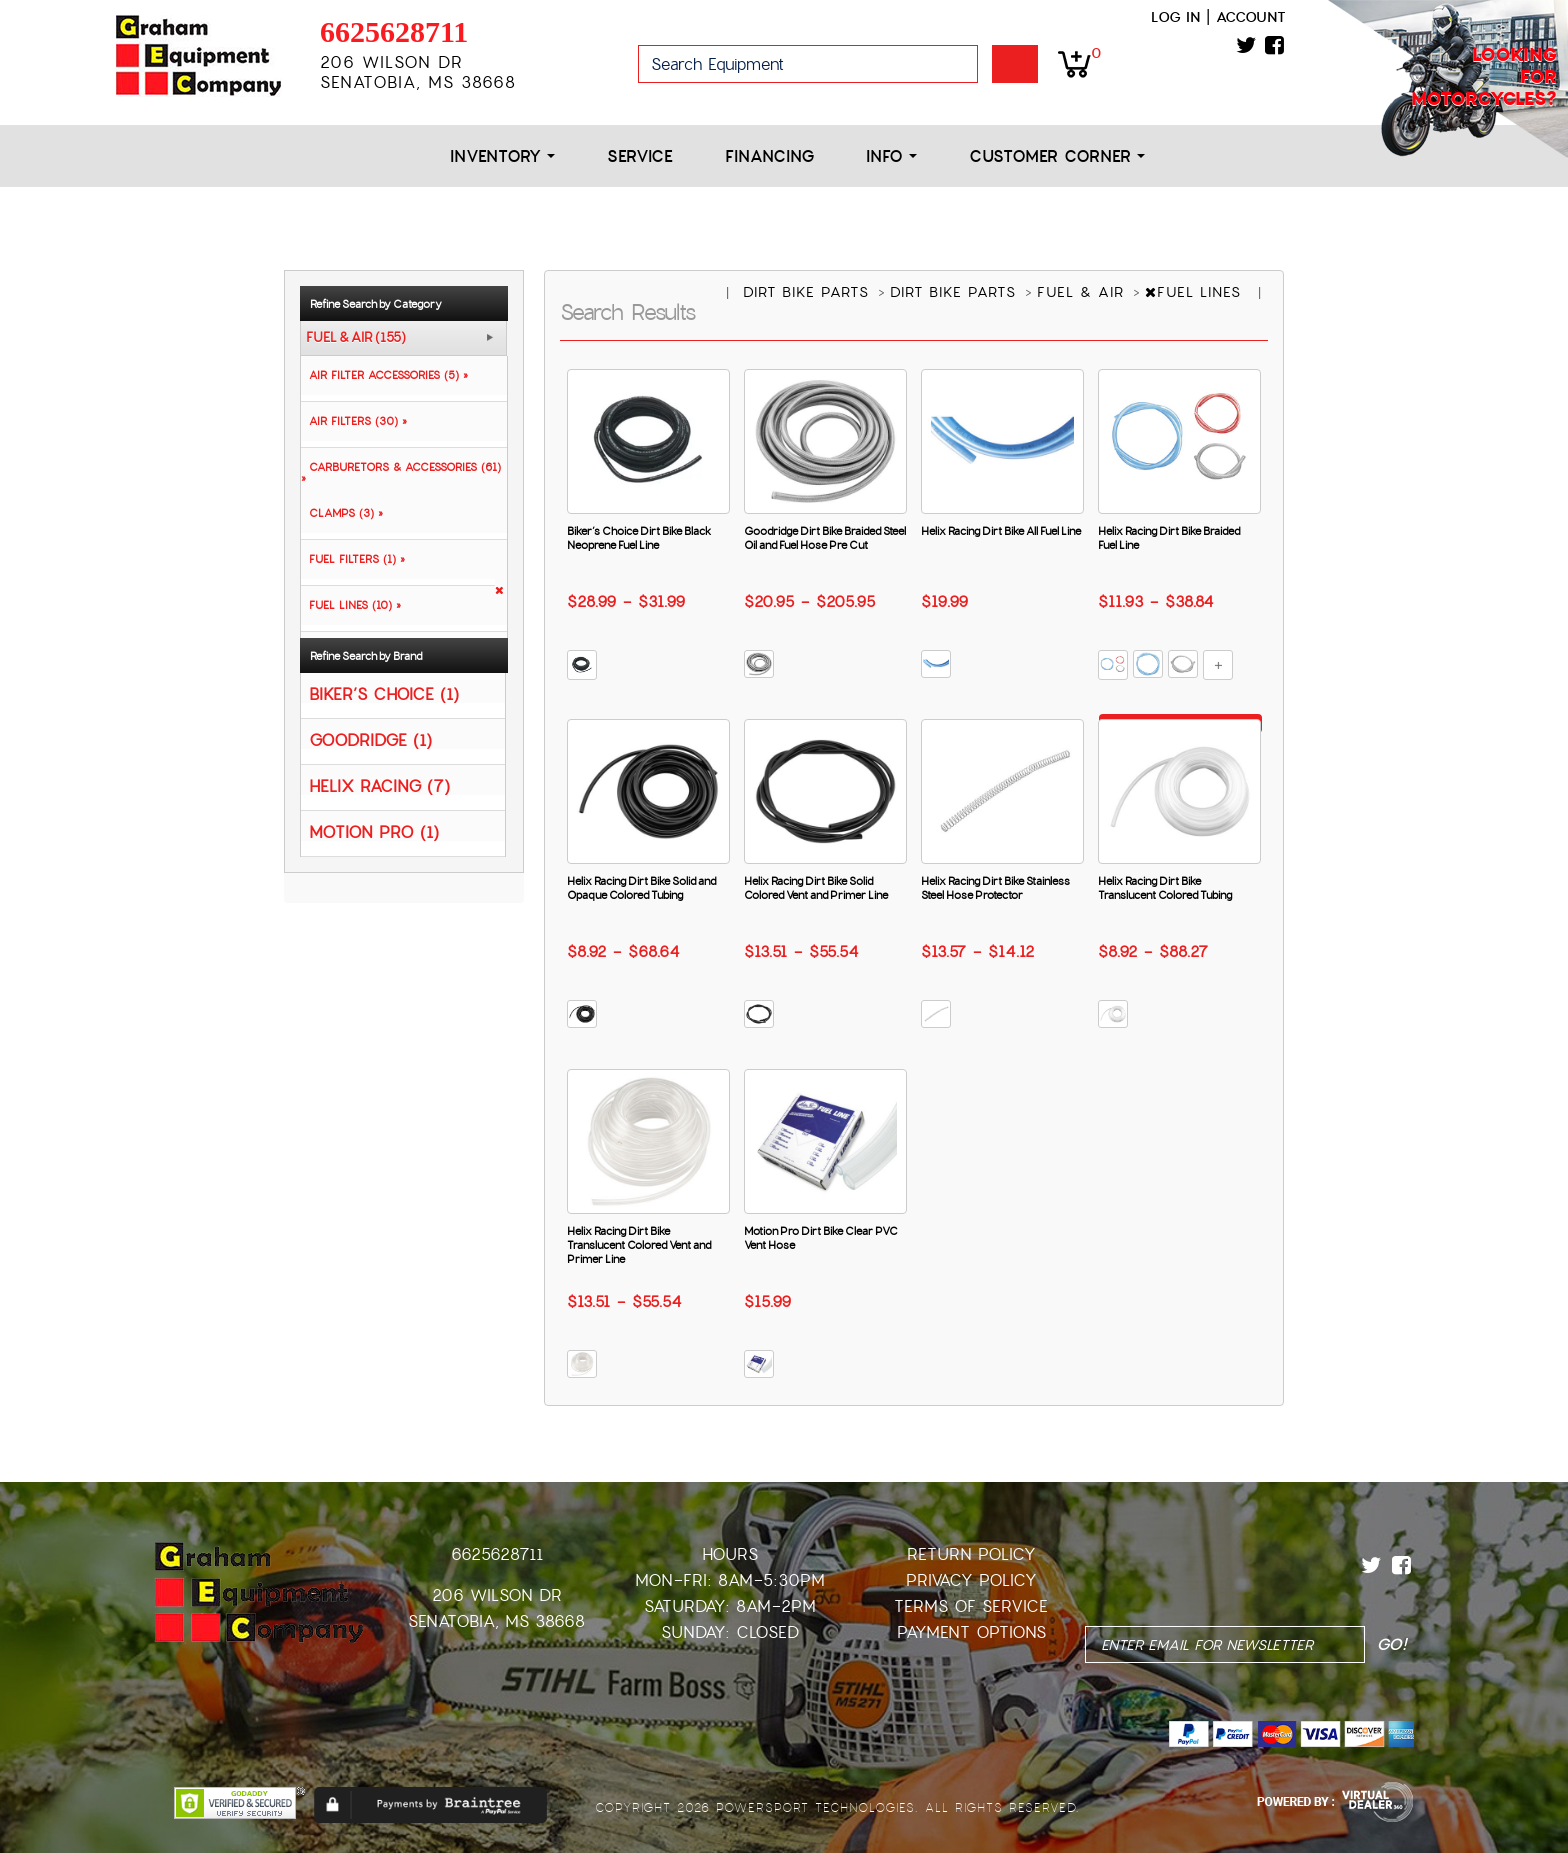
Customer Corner (1057, 156)
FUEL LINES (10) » (351, 605)
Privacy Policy (971, 1580)
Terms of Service (971, 1606)
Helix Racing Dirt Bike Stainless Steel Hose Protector (995, 888)
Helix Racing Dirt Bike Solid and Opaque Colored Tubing (641, 888)
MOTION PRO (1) (374, 831)
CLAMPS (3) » (342, 513)
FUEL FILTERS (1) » (353, 559)
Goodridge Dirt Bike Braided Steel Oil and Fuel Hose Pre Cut (825, 538)
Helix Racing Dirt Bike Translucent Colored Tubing (1165, 888)
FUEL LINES (1196, 292)
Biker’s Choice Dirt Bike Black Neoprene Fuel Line (639, 538)
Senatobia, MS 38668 (496, 1621)
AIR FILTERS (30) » (354, 421)
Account (1251, 17)
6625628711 (394, 31)
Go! (1015, 64)
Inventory (502, 156)
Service (640, 156)
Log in (1175, 17)
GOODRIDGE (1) (370, 739)
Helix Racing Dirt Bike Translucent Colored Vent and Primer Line (639, 1245)
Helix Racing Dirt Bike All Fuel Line (1001, 531)
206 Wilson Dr (497, 1595)
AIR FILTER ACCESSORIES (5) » (384, 375)
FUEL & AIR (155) (356, 338)
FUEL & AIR (1083, 292)
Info (891, 156)
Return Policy (971, 1554)
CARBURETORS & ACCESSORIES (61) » (401, 472)
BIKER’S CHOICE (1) (384, 693)
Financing (769, 156)
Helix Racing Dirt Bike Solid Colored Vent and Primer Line (816, 888)
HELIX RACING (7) (379, 785)
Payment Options (971, 1632)
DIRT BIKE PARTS (809, 292)
